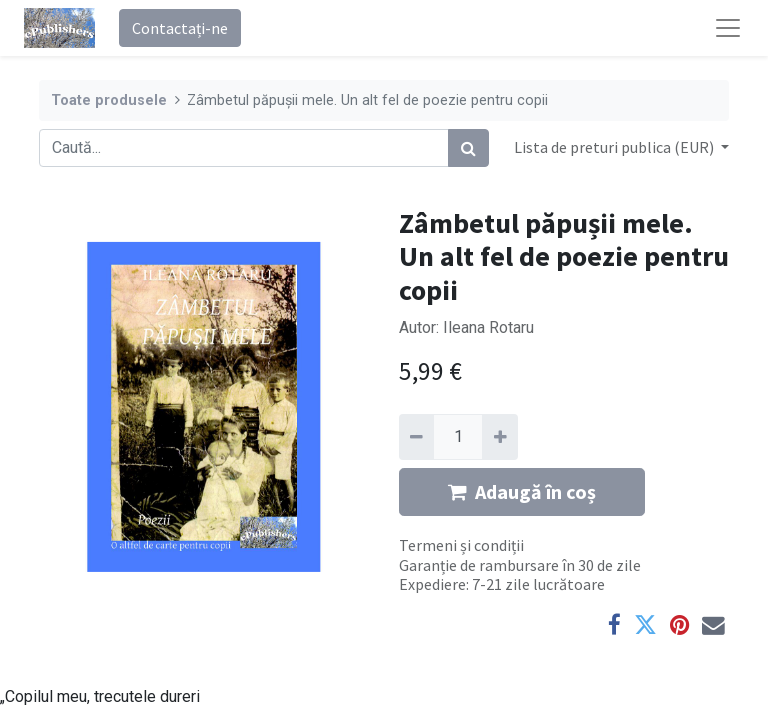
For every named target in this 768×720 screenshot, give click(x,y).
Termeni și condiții (461, 545)
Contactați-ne (180, 28)
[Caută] (468, 148)
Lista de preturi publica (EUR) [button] (615, 147)
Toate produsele (109, 100)
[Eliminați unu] (416, 437)
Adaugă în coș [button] (522, 491)
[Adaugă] (499, 437)
